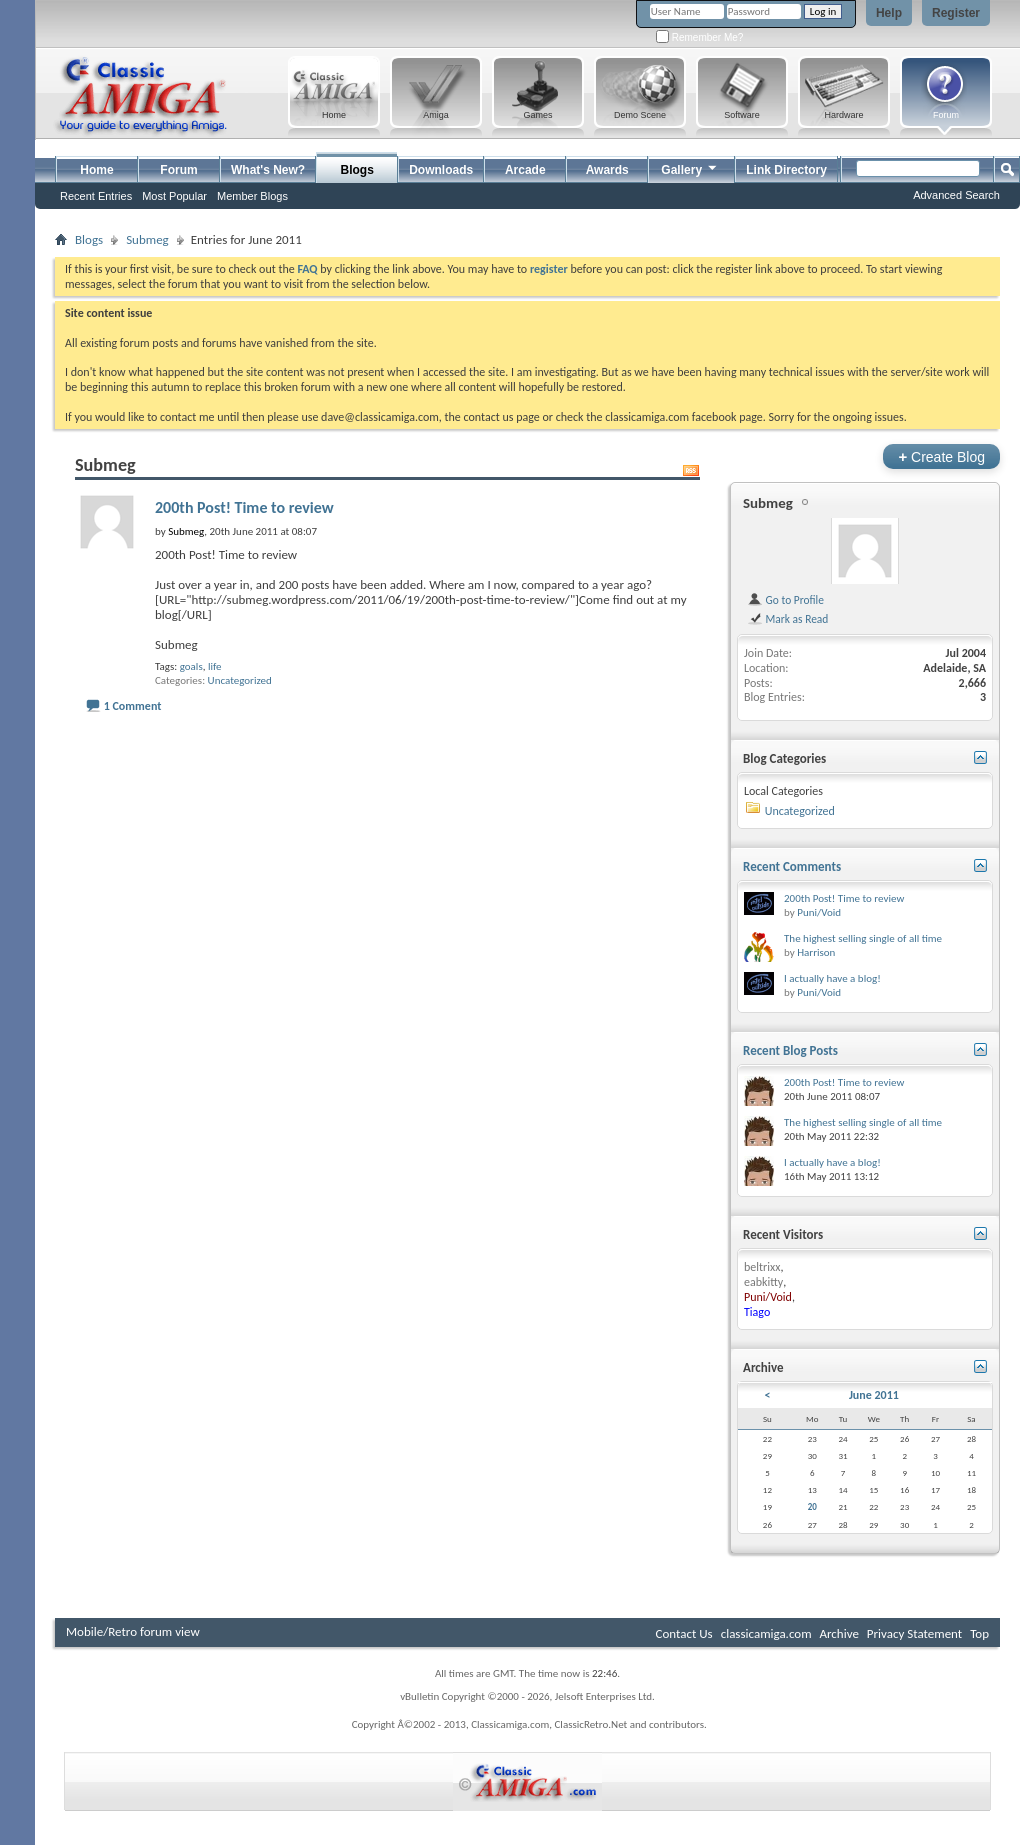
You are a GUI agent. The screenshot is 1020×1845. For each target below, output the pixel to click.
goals (191, 666)
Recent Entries (96, 196)
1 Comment (133, 706)
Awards (607, 170)
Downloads (441, 170)
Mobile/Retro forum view (133, 1631)
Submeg (147, 239)
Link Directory (786, 170)
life (215, 666)
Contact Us (684, 1633)
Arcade (525, 170)
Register (956, 13)
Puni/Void (819, 912)
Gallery (690, 167)
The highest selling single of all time (863, 938)
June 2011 (874, 1395)
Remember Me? (699, 37)
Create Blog (941, 456)
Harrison (816, 952)
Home (96, 170)
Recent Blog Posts (790, 1050)
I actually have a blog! (832, 978)
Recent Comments (792, 866)
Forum (178, 170)
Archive (838, 1633)
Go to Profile (785, 600)
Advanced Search (956, 195)
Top (979, 1633)
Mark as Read (787, 619)
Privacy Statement (914, 1633)
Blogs (357, 170)
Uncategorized (240, 680)
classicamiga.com (766, 1633)
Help (889, 13)
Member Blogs (252, 196)
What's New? (268, 170)
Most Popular (174, 196)
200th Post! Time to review (244, 507)
